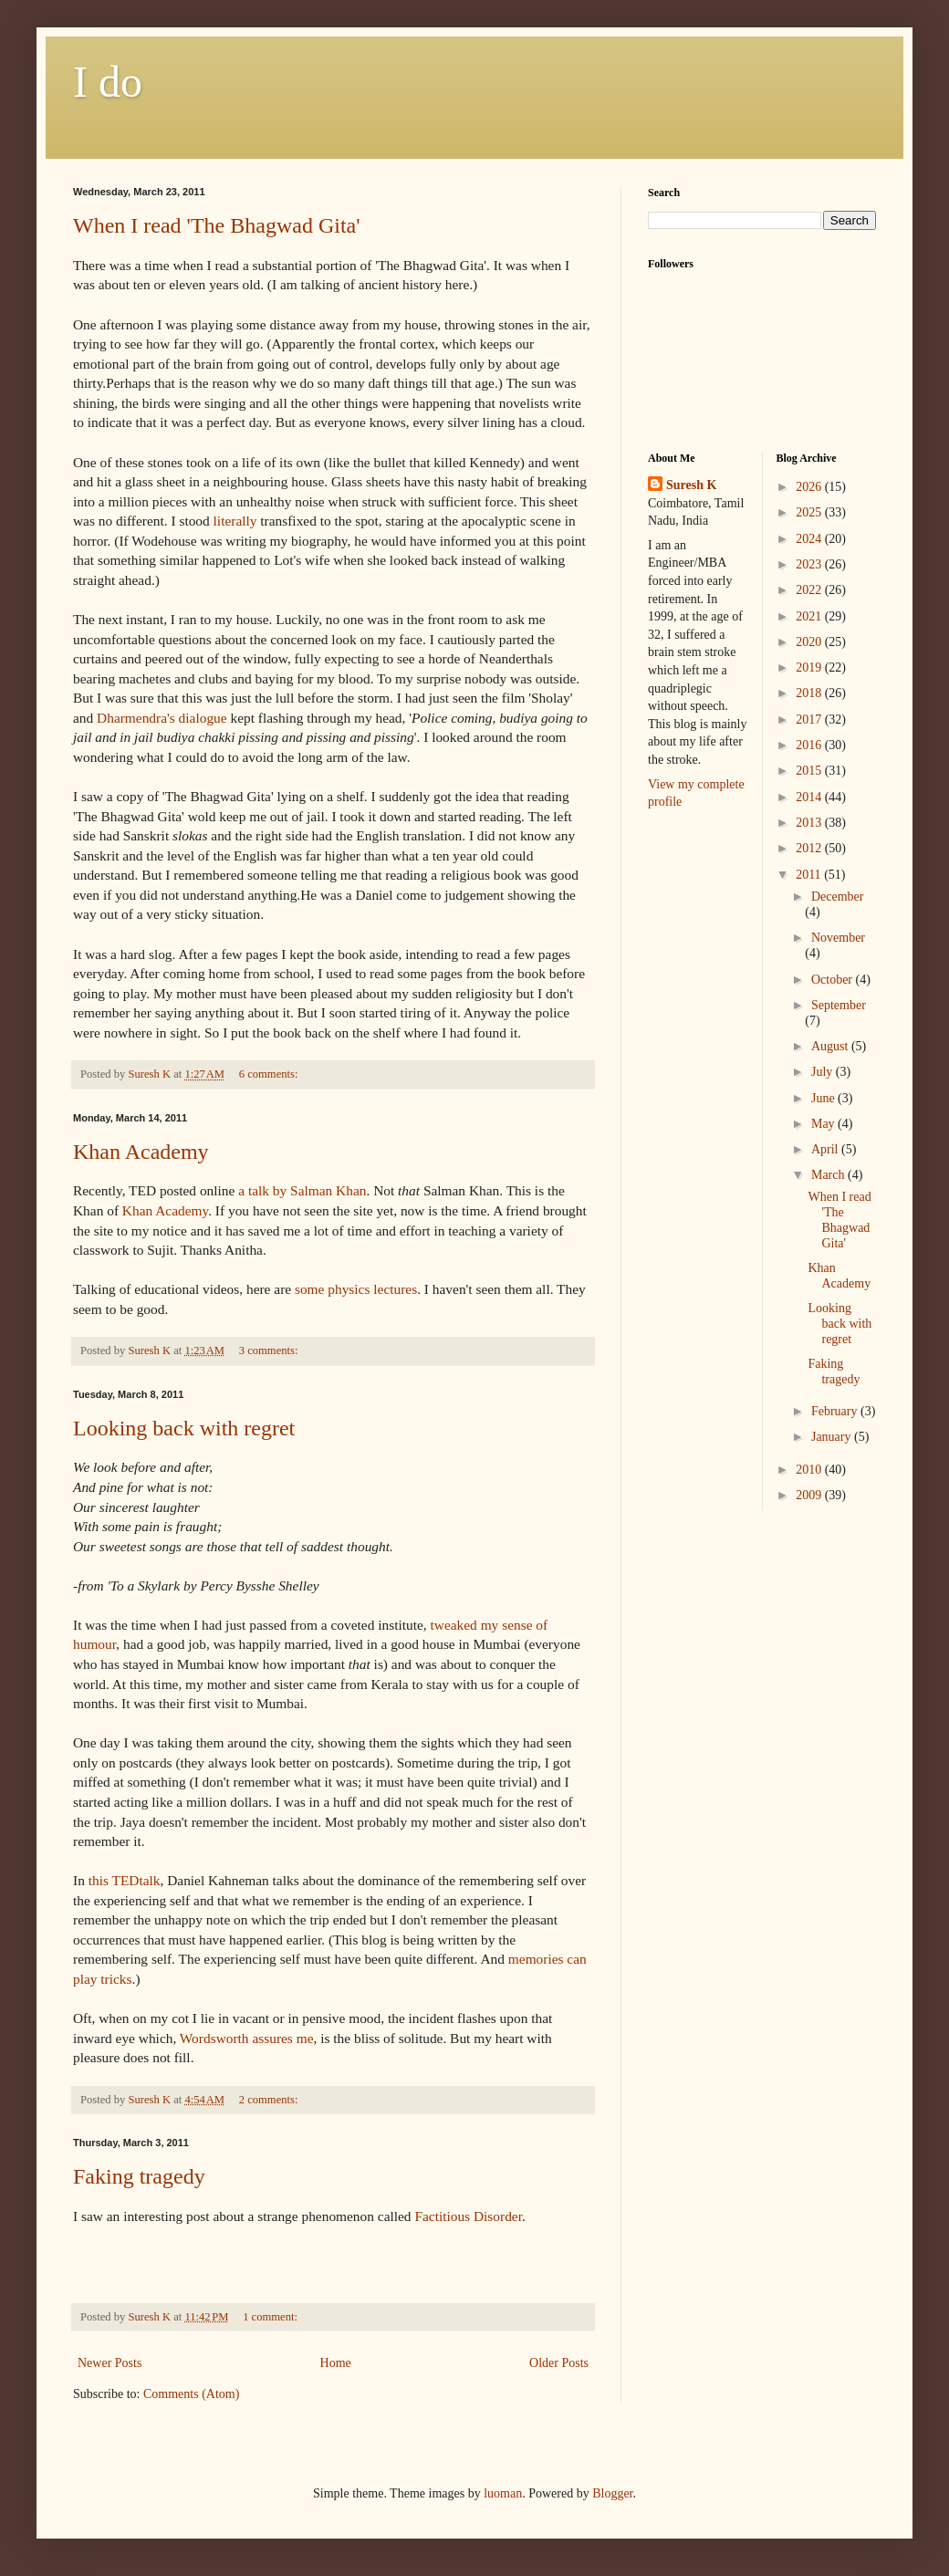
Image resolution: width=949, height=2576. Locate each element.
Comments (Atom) (191, 2394)
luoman (503, 2493)
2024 (810, 539)
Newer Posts (109, 2363)
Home (335, 2363)
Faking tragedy (139, 2176)
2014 (810, 797)
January (832, 1437)
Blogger (612, 2493)
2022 (810, 590)
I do (107, 81)
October (833, 979)
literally (235, 520)
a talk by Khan (302, 1190)
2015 (810, 770)
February (835, 1411)
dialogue (162, 717)
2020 (810, 642)
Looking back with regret (184, 1428)
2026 (810, 487)
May (824, 1124)
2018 (810, 693)
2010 (810, 1469)
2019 (810, 667)
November (838, 937)
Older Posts (559, 2363)
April (826, 1149)
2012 (810, 848)
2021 (810, 616)
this (125, 1880)
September (838, 1005)
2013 (810, 822)
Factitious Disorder (468, 2216)
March (829, 1175)
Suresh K (691, 485)
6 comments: (270, 1074)
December (837, 896)
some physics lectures (356, 1289)
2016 (810, 745)
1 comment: (271, 2316)
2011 (810, 874)
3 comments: (270, 1350)
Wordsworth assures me (247, 2038)
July (823, 1072)
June (824, 1098)
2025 (810, 512)
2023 (810, 564)
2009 (810, 1495)
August (831, 1046)
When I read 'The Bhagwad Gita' (216, 225)
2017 (810, 719)
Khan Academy (141, 1151)
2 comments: (270, 2099)
